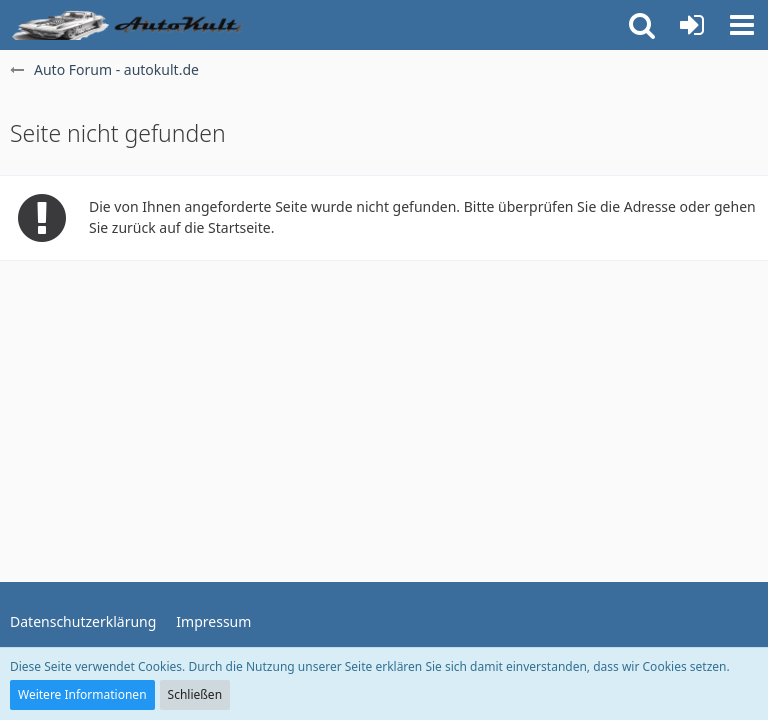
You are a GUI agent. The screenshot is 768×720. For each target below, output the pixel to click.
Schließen (195, 694)
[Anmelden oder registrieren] (692, 25)
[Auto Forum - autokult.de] (130, 25)
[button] (742, 25)
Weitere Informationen (82, 694)
